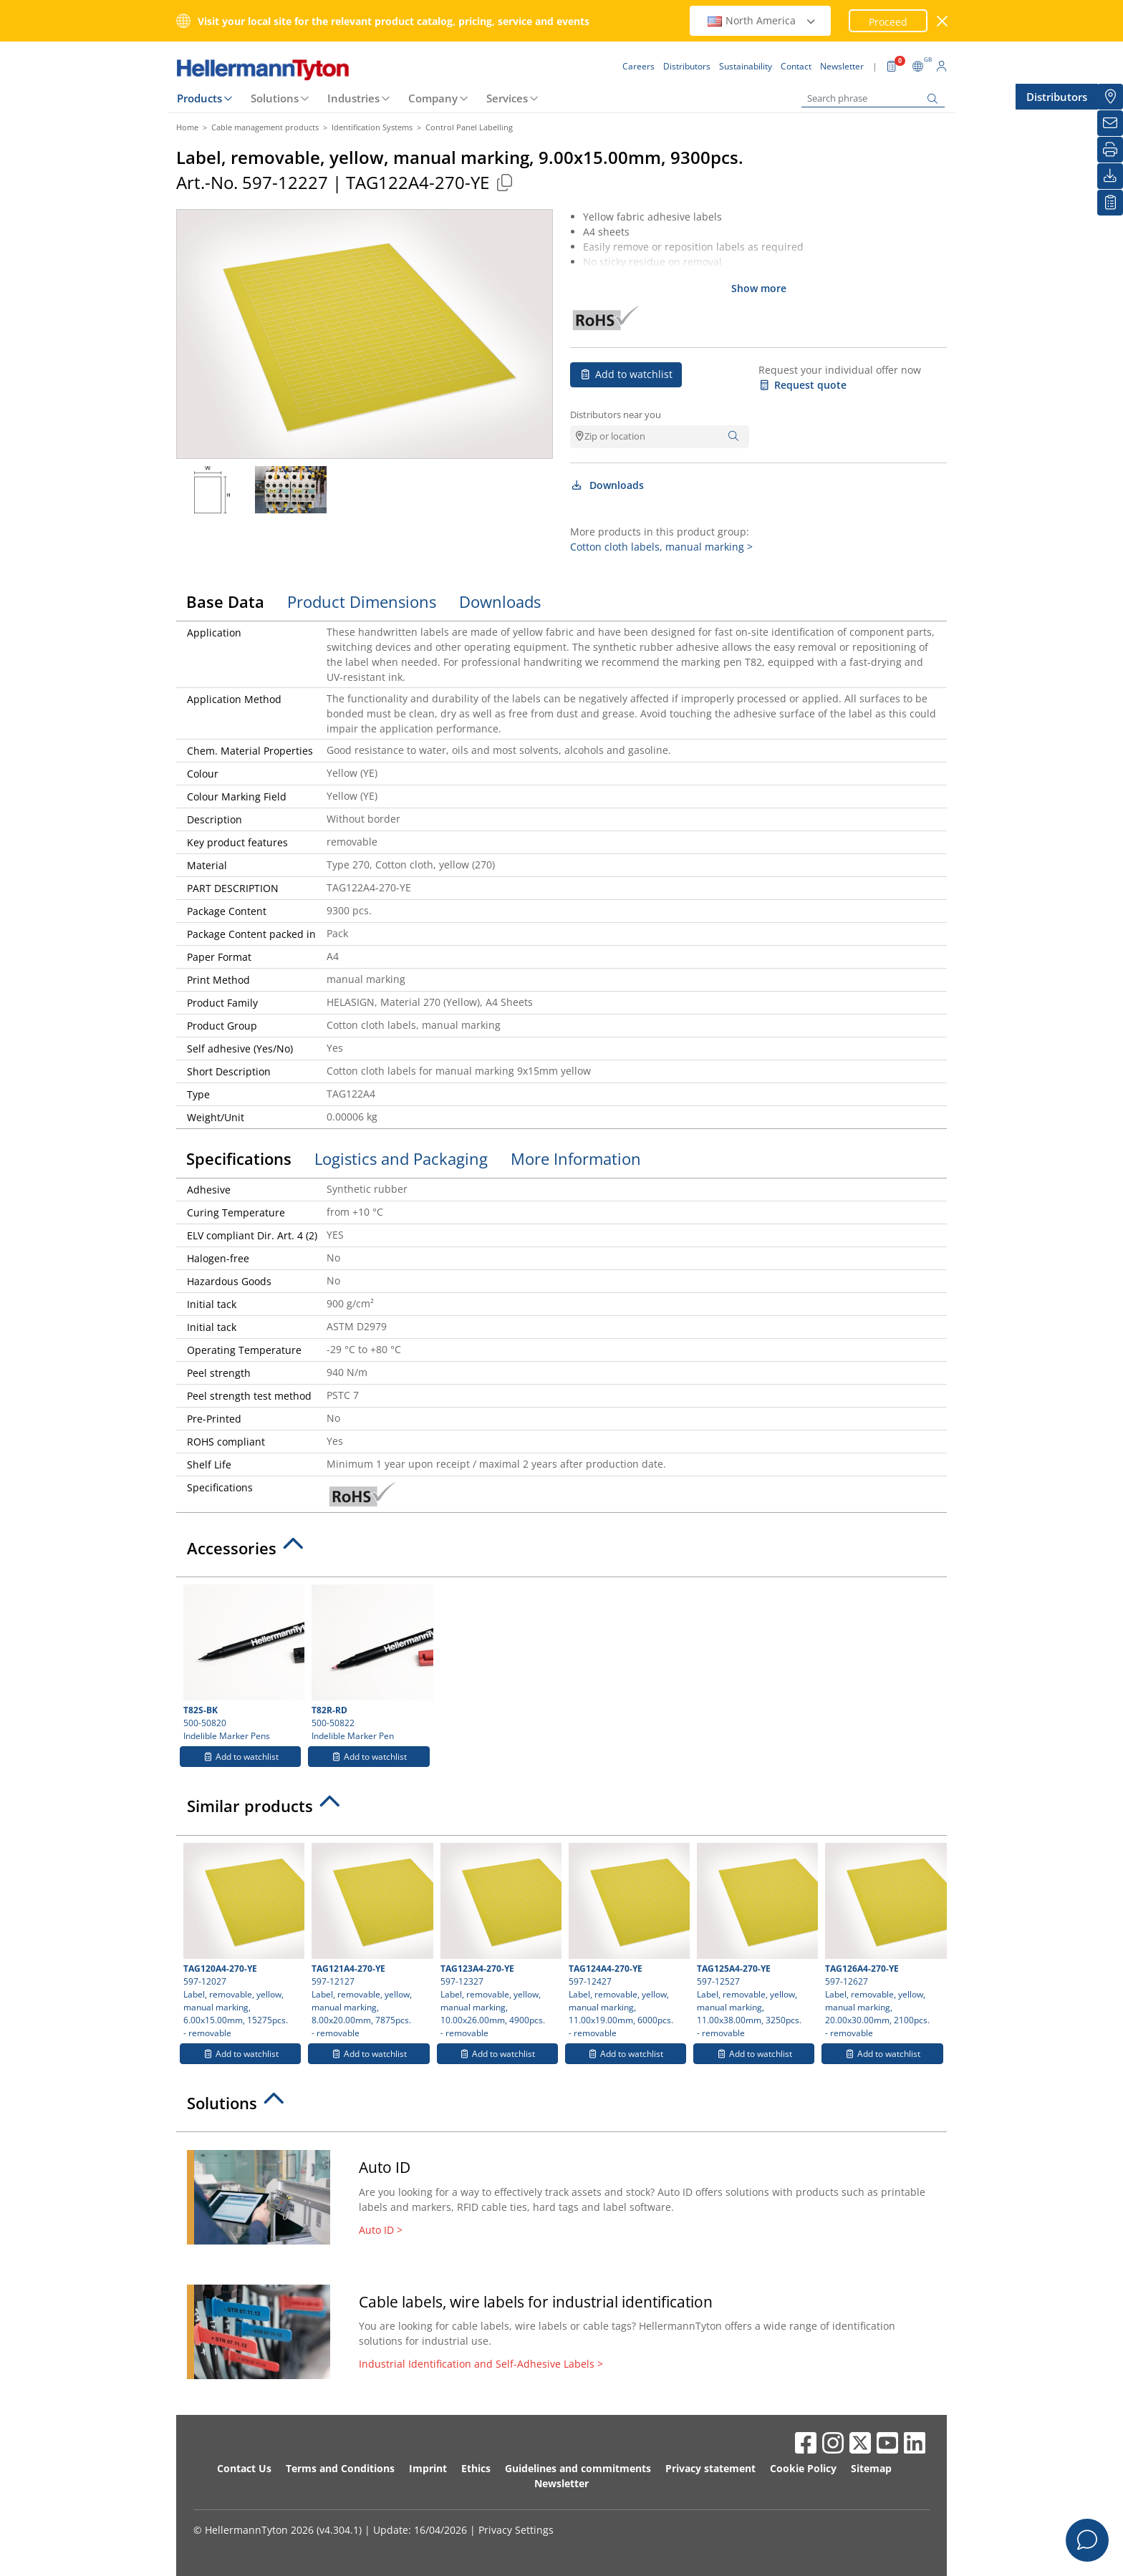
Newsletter (561, 2483)
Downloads (607, 485)
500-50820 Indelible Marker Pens (242, 1663)
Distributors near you (615, 414)
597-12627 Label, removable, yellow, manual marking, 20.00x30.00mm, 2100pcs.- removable (884, 1941)
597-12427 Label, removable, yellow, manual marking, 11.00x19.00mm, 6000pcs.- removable (627, 1941)
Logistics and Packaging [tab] (401, 1158)
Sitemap (871, 2468)
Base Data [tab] (225, 601)
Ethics (476, 2468)
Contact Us (244, 2468)
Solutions (275, 98)
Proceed (888, 22)
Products (199, 98)
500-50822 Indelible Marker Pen (370, 1663)
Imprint (428, 2468)
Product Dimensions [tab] (361, 601)
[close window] (943, 21)
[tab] (561, 1552)
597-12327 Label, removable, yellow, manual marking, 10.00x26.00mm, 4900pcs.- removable (499, 1941)
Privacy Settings (516, 2530)
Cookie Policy (803, 2468)
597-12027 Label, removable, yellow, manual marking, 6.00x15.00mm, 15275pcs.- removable (242, 1941)
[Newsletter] (1110, 123)
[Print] (1110, 150)
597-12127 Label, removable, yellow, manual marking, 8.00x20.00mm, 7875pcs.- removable (370, 1941)
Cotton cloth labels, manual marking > (661, 546)
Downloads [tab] (500, 601)
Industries (353, 98)
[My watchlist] (1110, 203)
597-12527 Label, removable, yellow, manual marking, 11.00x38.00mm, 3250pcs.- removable (755, 1941)
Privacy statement (710, 2468)
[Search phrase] (873, 98)
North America (762, 20)
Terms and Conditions (340, 2468)
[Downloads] (1110, 176)
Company (433, 98)
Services (507, 98)
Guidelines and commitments (578, 2468)
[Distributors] (1110, 97)
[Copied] (504, 182)
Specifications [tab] (238, 1158)
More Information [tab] (576, 1158)
